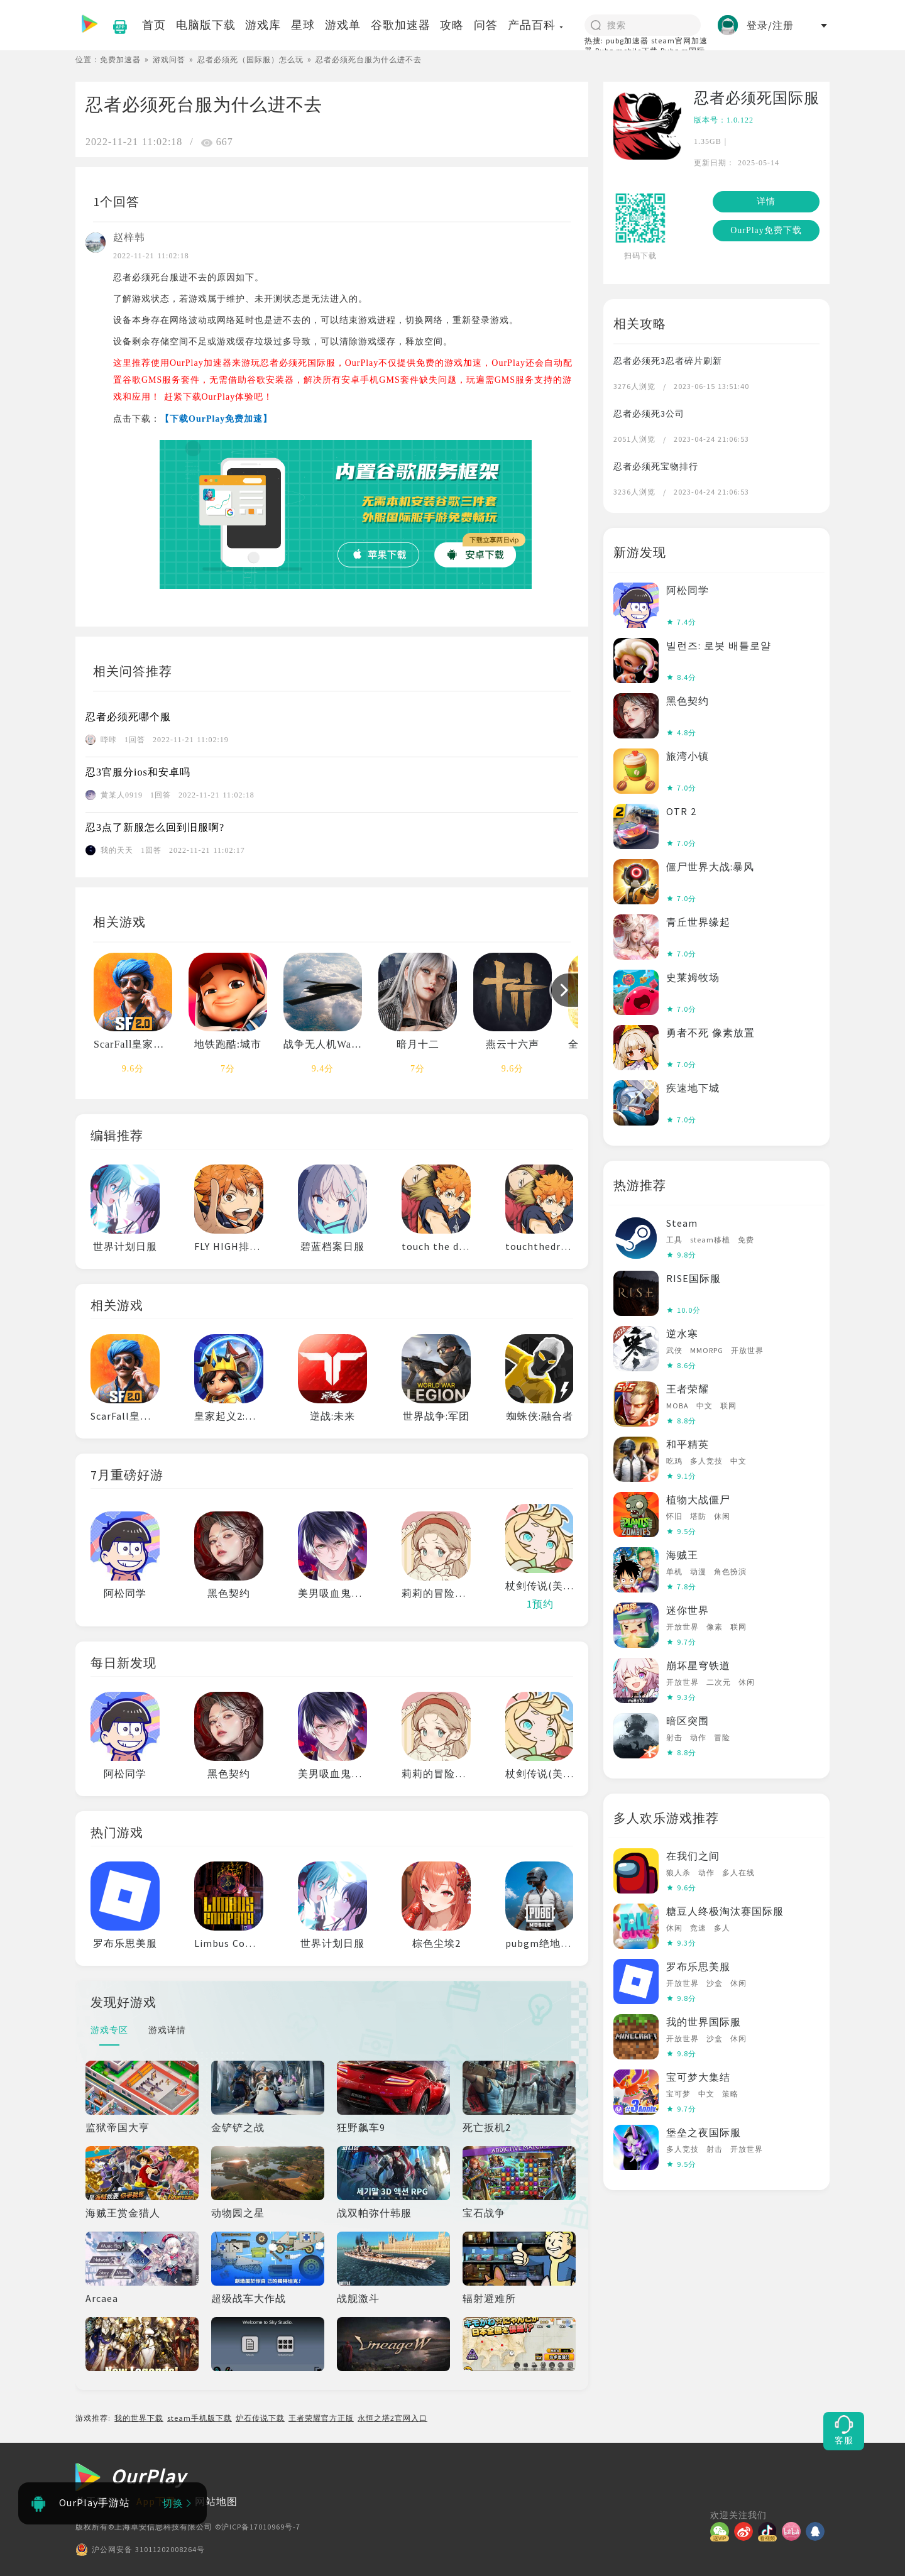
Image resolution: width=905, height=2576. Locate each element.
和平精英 (687, 1444)
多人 (722, 1927)
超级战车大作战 (248, 2298)
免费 (746, 1239)
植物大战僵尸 (698, 1499)
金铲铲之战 (238, 2127)
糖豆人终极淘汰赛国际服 (725, 1911)
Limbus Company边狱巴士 (257, 1943)
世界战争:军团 (436, 1416)
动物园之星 (238, 2212)
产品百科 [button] (536, 25)
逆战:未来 (332, 1416)
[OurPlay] (130, 2478)
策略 (730, 2093)
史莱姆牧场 (693, 977)
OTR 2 (681, 811)
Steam (682, 1223)
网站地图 (216, 2501)
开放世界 (747, 1350)
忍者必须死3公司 (648, 413)
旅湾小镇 (687, 756)
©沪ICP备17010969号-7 (257, 2526)
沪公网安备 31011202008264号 (140, 2549)
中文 (704, 1405)
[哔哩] (794, 2531)
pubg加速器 (627, 40)
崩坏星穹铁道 (698, 1665)
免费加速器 (120, 59)
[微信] (722, 2531)
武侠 (674, 1350)
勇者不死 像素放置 (710, 1032)
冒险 (722, 1737)
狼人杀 (678, 1872)
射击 (674, 1737)
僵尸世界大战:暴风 (710, 866)
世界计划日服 (125, 1246)
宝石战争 (484, 2212)
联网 (728, 1405)
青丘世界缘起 (698, 922)
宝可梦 (678, 2093)
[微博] (746, 2531)
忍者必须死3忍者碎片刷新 (667, 360)
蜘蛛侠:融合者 (540, 1416)
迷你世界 (687, 1610)
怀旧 (674, 1516)
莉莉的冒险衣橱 (439, 1593)
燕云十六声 (512, 1044)
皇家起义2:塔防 (230, 1416)
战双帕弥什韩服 (374, 2212)
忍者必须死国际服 (757, 98)
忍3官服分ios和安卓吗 (137, 772)
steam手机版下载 (199, 2418)
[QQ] (818, 2531)
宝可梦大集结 (698, 2077)
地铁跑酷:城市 (227, 1044)
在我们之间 (693, 1856)
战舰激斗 (358, 2298)
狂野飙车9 (361, 2127)
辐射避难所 (489, 2298)
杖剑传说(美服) (541, 1585)
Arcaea (101, 2298)
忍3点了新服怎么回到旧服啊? (154, 827)
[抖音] (770, 2531)
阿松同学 (125, 1593)
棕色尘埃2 (436, 1943)
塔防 (698, 1516)
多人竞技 (706, 1461)
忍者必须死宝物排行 (655, 466)
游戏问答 (169, 59)
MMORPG (706, 1350)
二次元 (718, 1682)
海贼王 (682, 1554)
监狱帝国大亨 (117, 2127)
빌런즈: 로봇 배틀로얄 (718, 645)
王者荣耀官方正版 (321, 2418)
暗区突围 (687, 1720)
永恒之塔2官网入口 (392, 2418)
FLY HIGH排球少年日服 (248, 1246)
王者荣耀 (687, 1389)
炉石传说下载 (260, 2418)
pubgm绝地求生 (543, 1943)
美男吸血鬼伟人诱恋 (346, 1593)
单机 (674, 1571)
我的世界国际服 (703, 2021)
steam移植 (710, 1239)
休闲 (722, 1516)
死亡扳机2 (487, 2127)
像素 (714, 1626)
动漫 (698, 1571)
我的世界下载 (138, 2418)
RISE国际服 (693, 1278)
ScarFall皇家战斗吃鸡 (145, 1044)
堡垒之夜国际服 (703, 2132)
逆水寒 (682, 1333)
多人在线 (738, 1872)
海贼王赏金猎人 (122, 2212)
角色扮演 (730, 1571)
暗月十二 (418, 1044)
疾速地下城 (693, 1088)
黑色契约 (228, 1593)
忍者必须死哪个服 (128, 716)
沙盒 (714, 1983)
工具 (674, 1239)
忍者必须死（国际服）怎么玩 (250, 59)
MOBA (677, 1405)
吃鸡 (674, 1461)
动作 (698, 1737)
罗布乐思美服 (125, 1943)
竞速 (698, 1927)
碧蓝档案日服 (332, 1246)
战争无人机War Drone (335, 1044)
